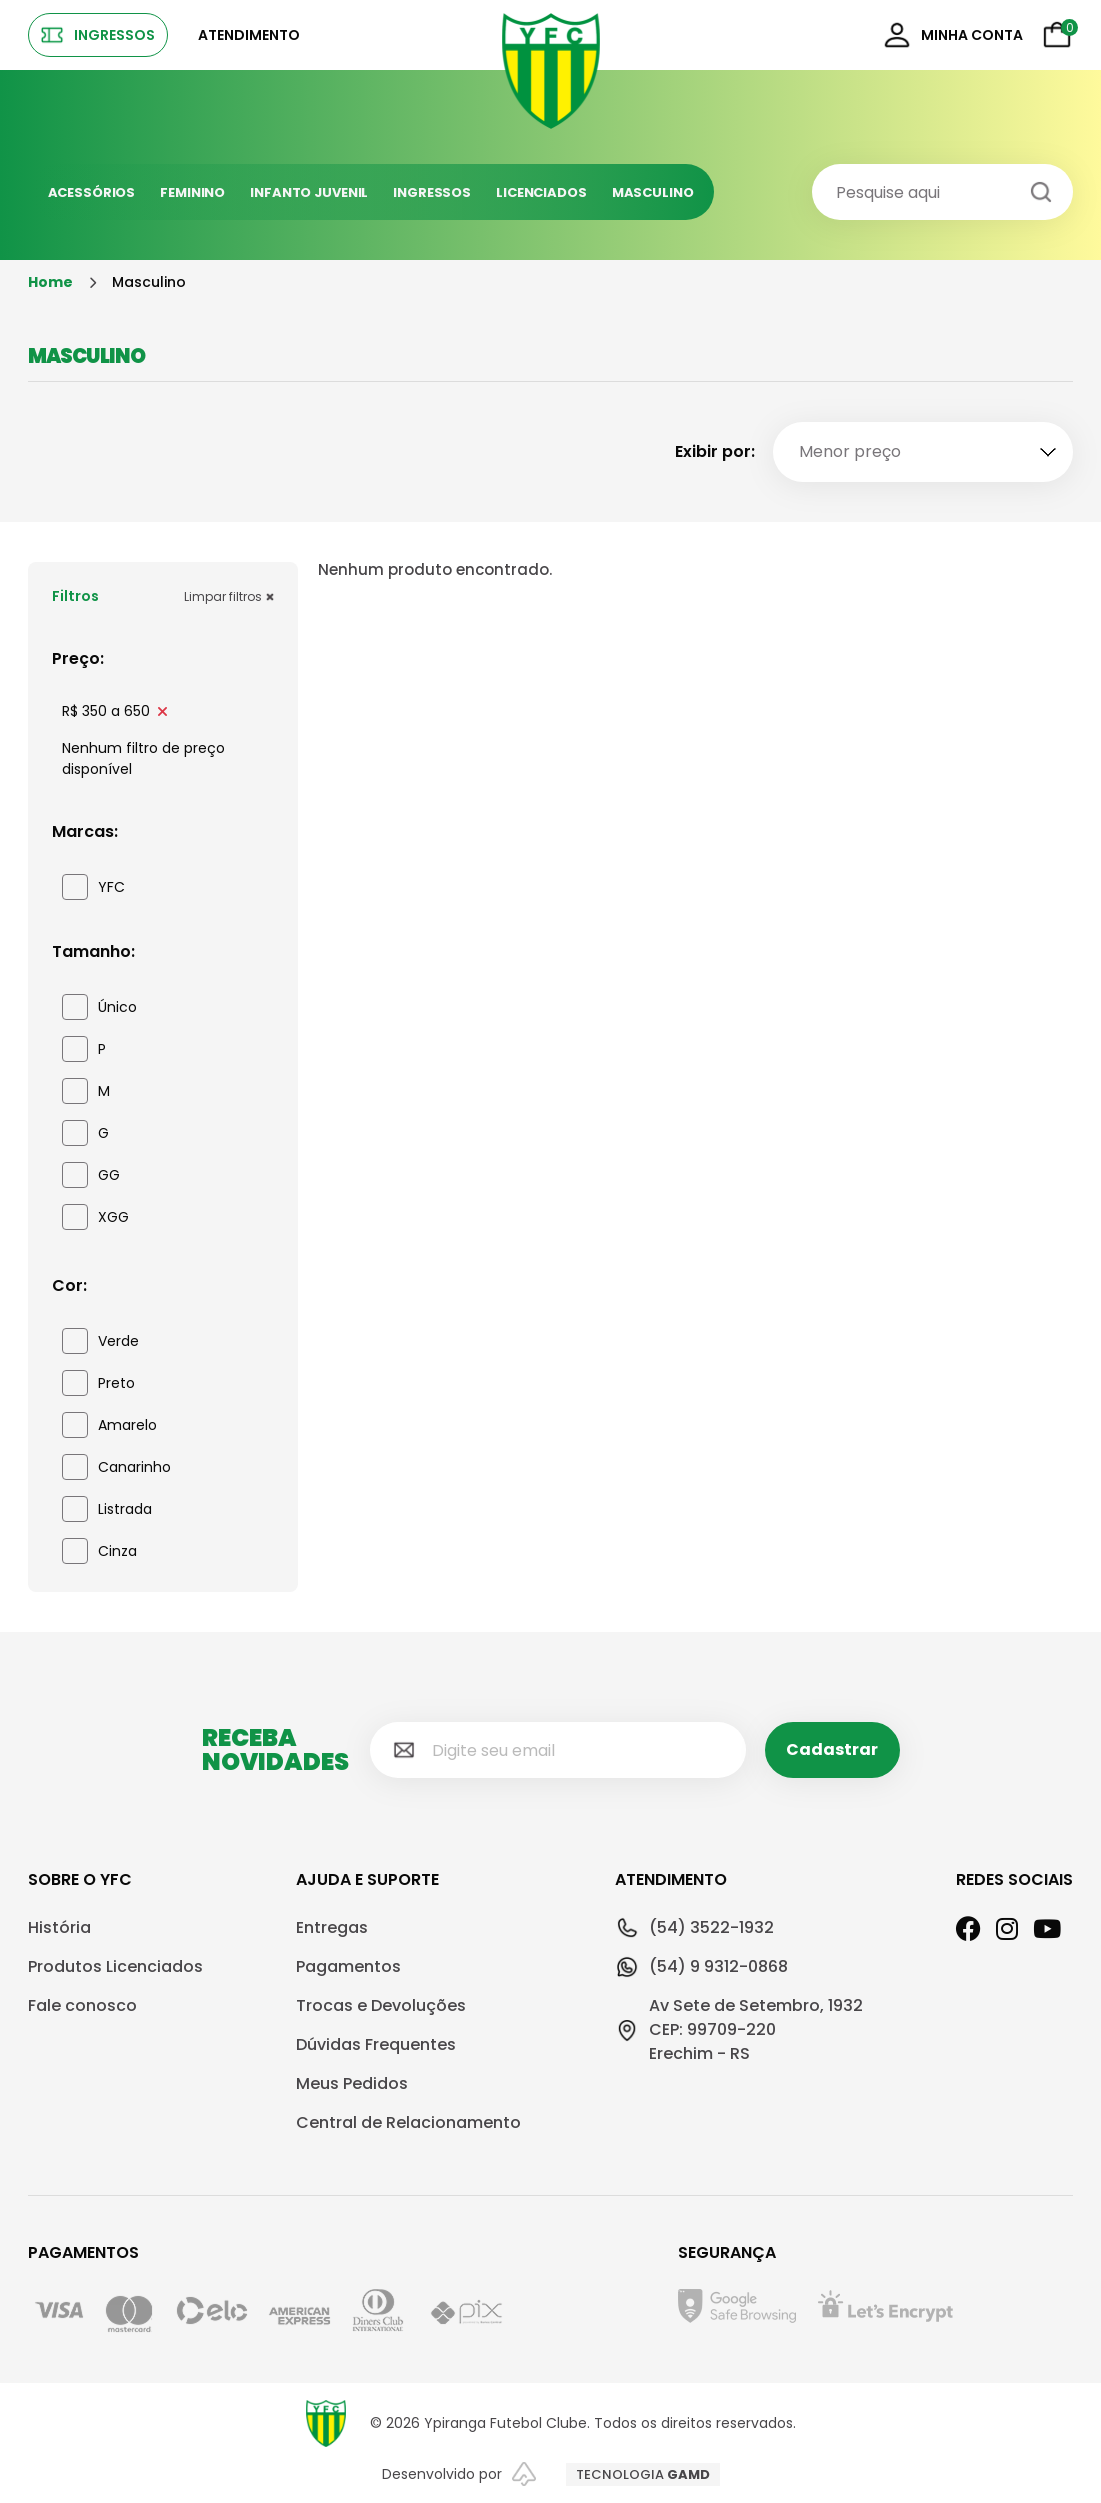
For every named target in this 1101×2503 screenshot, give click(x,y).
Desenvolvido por (459, 2474)
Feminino (192, 192)
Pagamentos (348, 1966)
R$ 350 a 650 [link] (114, 711)
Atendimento (249, 35)
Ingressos (432, 192)
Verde (100, 1341)
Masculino (653, 192)
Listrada (107, 1509)
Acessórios (92, 192)
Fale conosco (82, 2005)
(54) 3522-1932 (694, 1928)
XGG (95, 1217)
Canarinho (116, 1467)
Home (50, 282)
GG (91, 1175)
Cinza (99, 1551)
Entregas (332, 1927)
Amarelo (109, 1425)
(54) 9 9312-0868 (701, 1967)
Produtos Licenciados (115, 1966)
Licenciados (541, 192)
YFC (93, 887)
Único (99, 1007)
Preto (98, 1383)
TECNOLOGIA (643, 2474)
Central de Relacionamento (408, 2122)
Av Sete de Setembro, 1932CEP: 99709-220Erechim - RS (739, 2029)
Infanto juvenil (309, 192)
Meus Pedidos (352, 2083)
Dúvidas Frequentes (376, 2044)
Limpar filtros (229, 596)
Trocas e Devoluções (381, 2005)
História (59, 1927)
